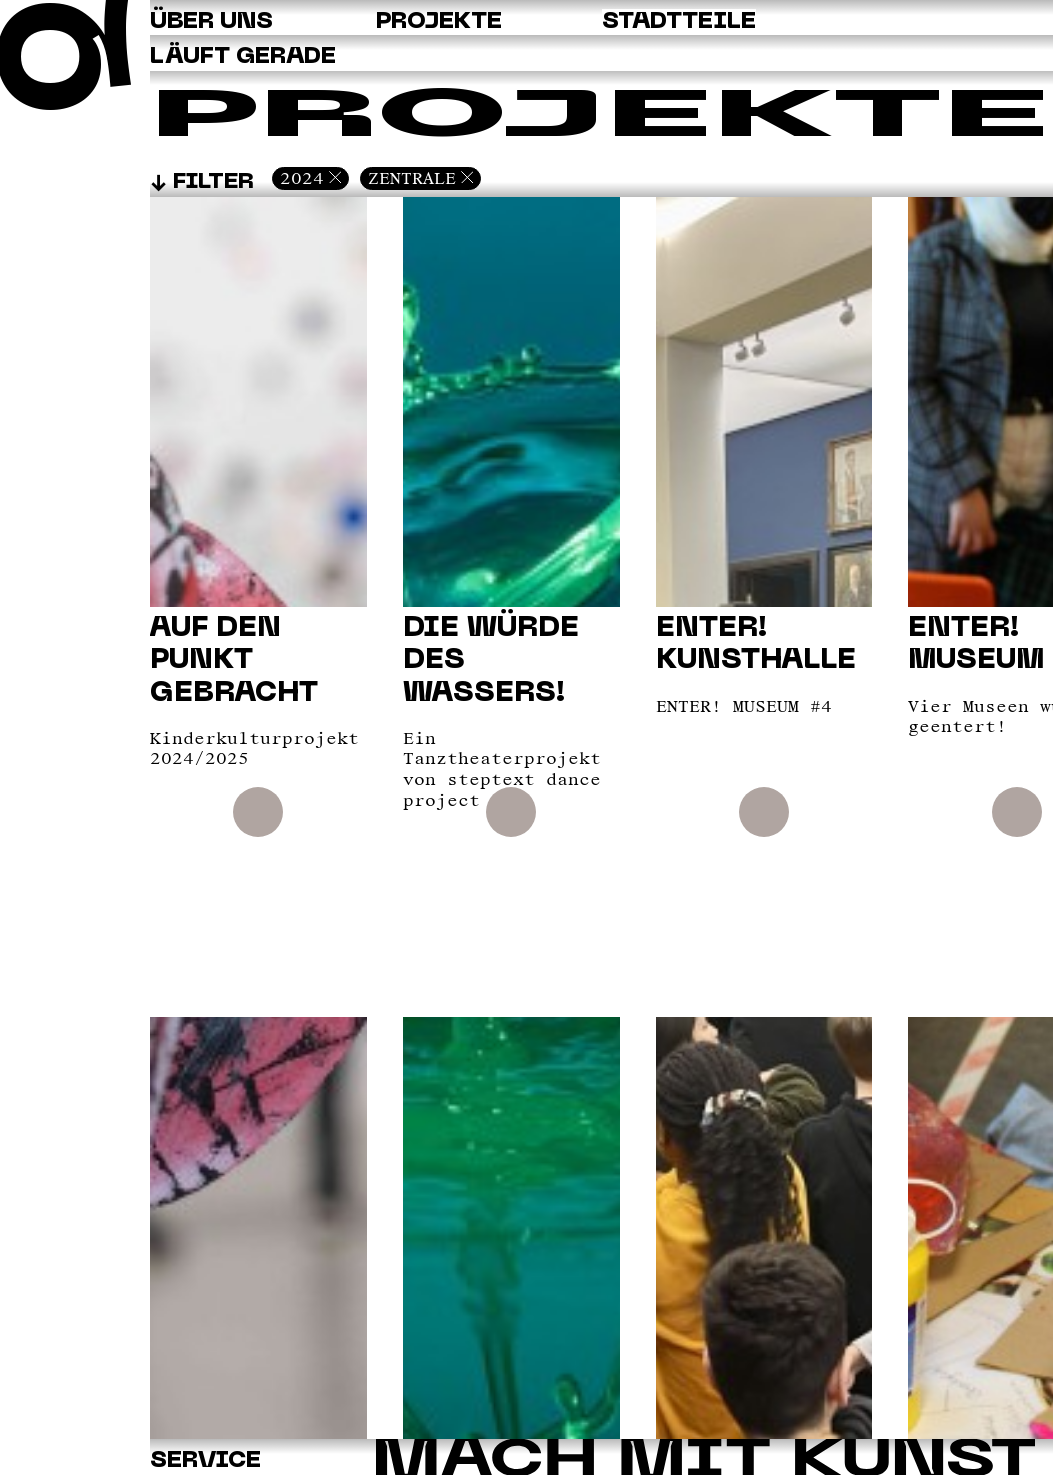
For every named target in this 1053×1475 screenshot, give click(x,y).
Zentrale (412, 178)
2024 (302, 178)
